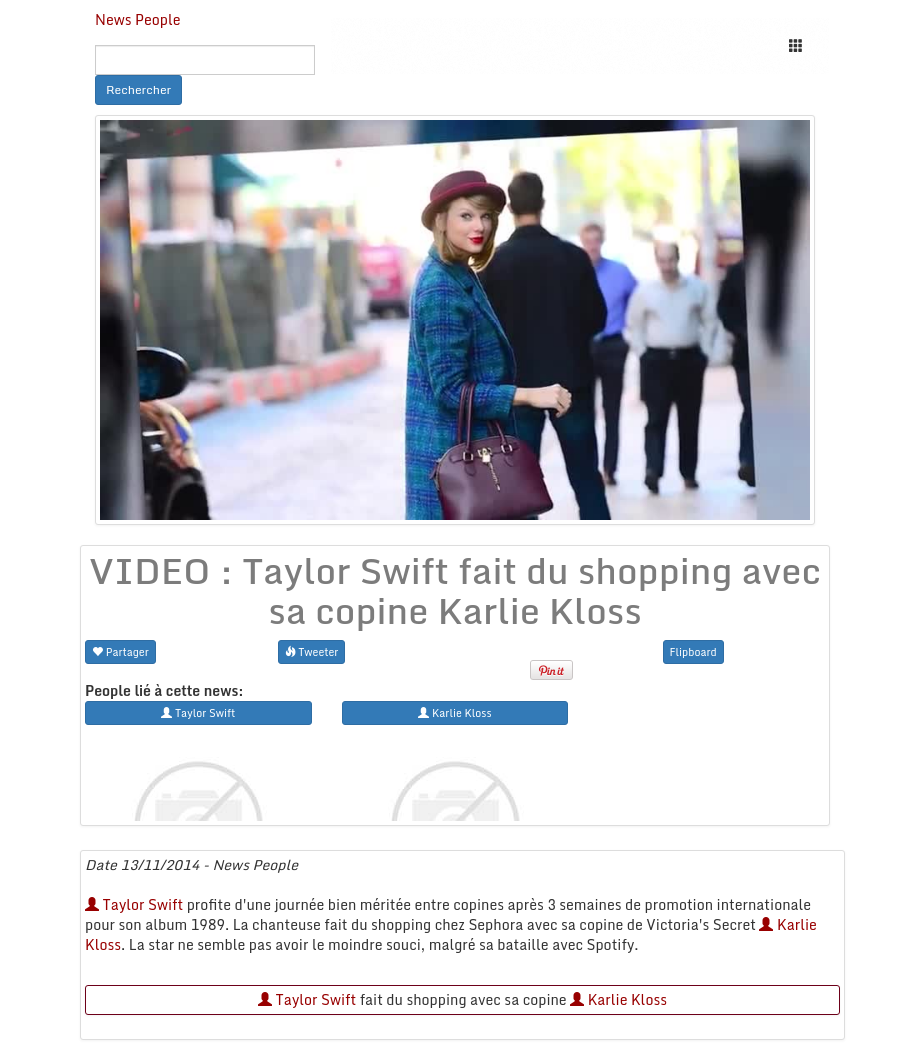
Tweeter (312, 651)
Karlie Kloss (618, 999)
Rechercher (138, 89)
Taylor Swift (134, 904)
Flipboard (693, 651)
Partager (120, 651)
